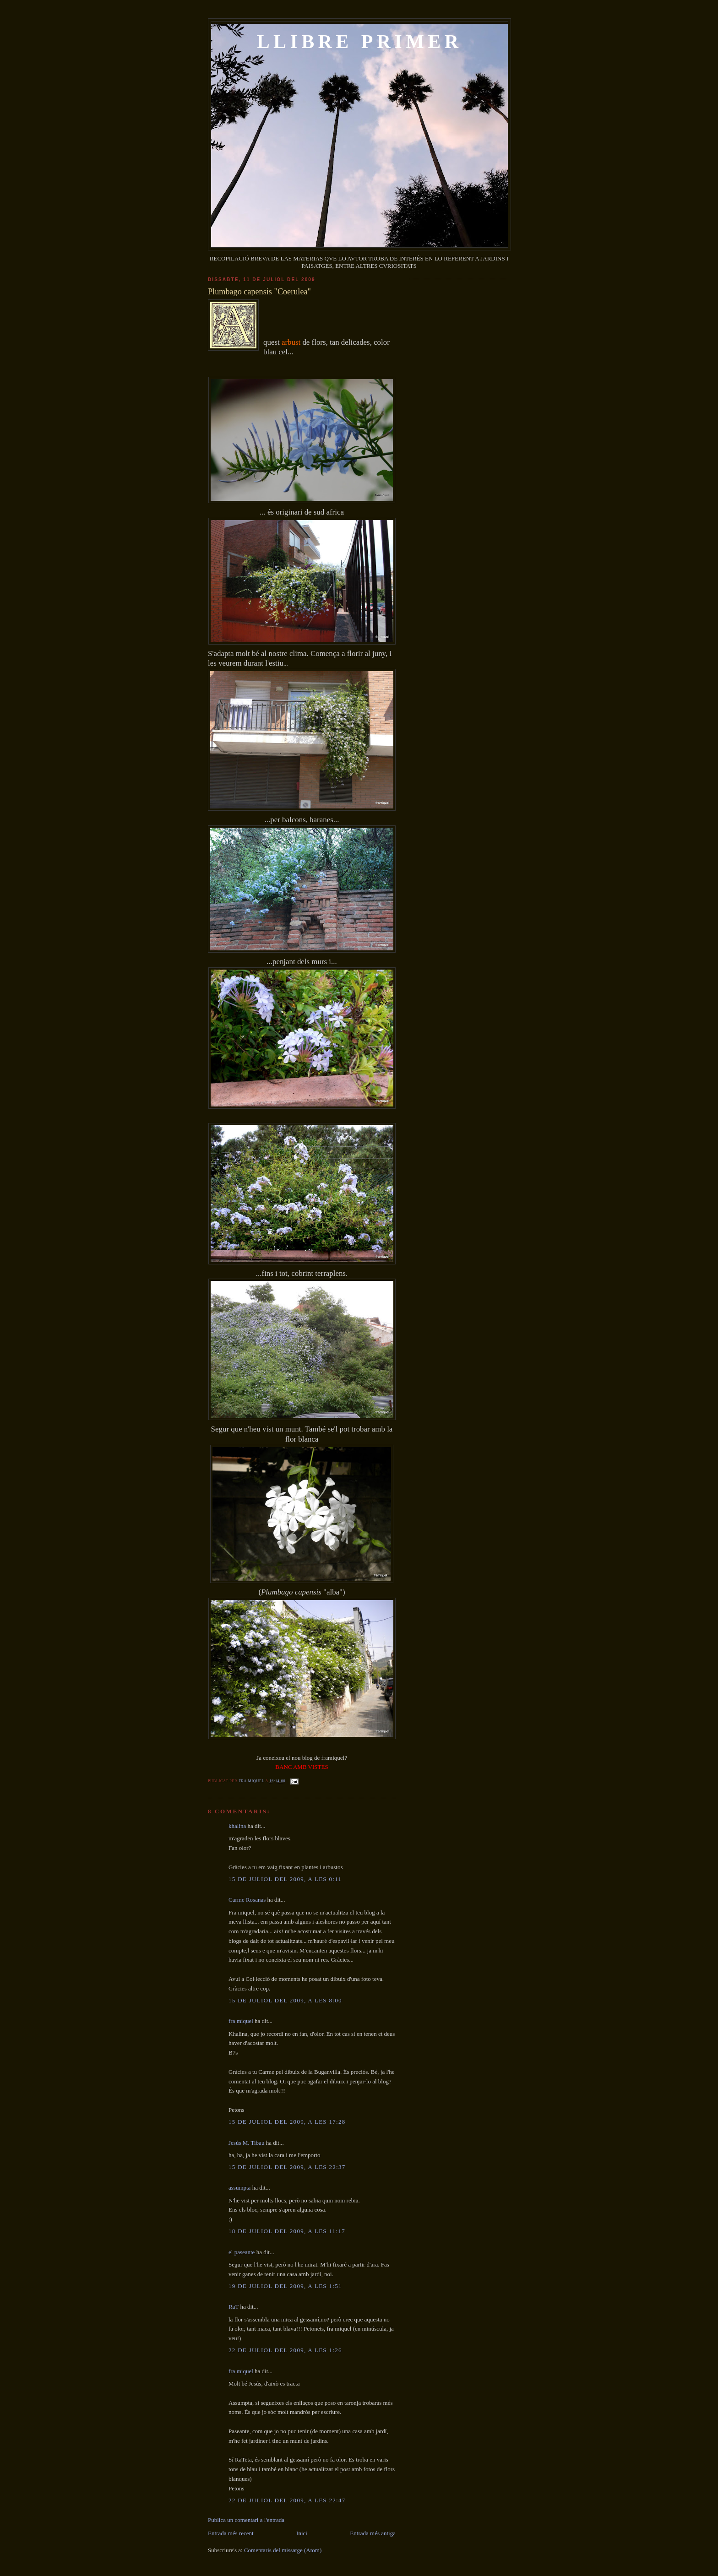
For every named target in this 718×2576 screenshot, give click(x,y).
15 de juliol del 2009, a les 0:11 (285, 1879)
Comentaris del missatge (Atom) (282, 2550)
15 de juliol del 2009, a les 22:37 (287, 2167)
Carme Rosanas (247, 1899)
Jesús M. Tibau (246, 2142)
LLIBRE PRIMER (359, 41)
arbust (292, 342)
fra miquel (252, 1781)
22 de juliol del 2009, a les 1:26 (285, 2350)
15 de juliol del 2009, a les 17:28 (287, 2121)
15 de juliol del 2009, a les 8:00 (285, 2000)
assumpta (239, 2187)
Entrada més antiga (373, 2533)
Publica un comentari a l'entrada (246, 2519)
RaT (233, 2306)
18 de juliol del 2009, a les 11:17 (286, 2231)
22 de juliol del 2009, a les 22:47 (287, 2500)
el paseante (241, 2252)
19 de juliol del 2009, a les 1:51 (285, 2286)
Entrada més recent (231, 2533)
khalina (237, 1825)
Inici (301, 2533)
